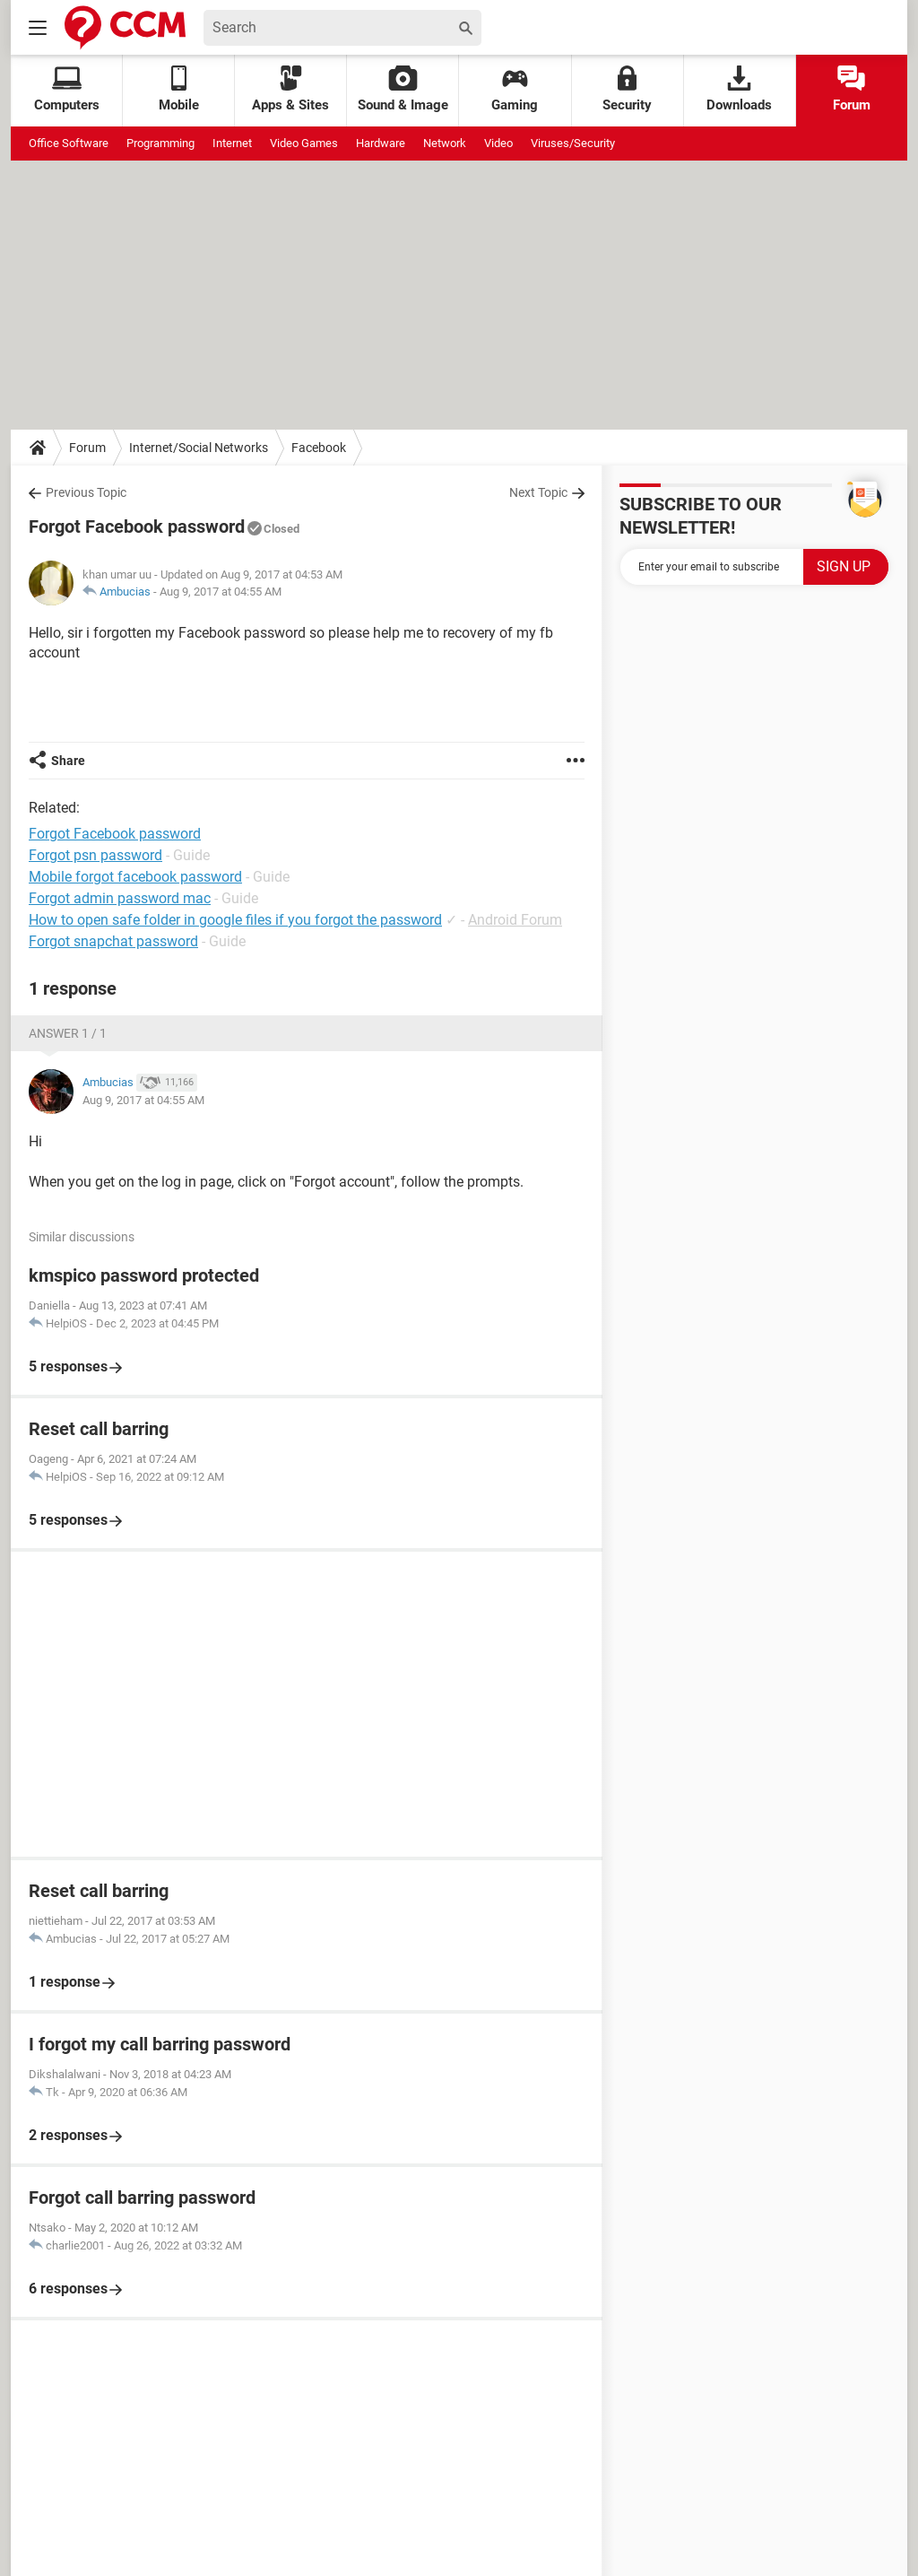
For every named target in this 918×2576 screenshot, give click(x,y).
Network (444, 143)
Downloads (739, 89)
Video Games (304, 143)
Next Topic (538, 492)
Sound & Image (403, 89)
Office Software (68, 143)
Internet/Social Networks (198, 447)
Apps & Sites (290, 89)
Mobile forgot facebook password (135, 876)
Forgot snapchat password (113, 941)
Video (498, 143)
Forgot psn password (95, 855)
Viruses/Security (573, 143)
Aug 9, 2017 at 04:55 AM (220, 591)
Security (627, 89)
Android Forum (515, 919)
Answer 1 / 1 (68, 1033)
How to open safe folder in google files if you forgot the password (235, 919)
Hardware (380, 143)
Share (68, 760)
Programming (160, 143)
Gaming (514, 89)
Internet (232, 143)
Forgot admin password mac (120, 898)
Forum (851, 89)
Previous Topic (86, 492)
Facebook (318, 447)
